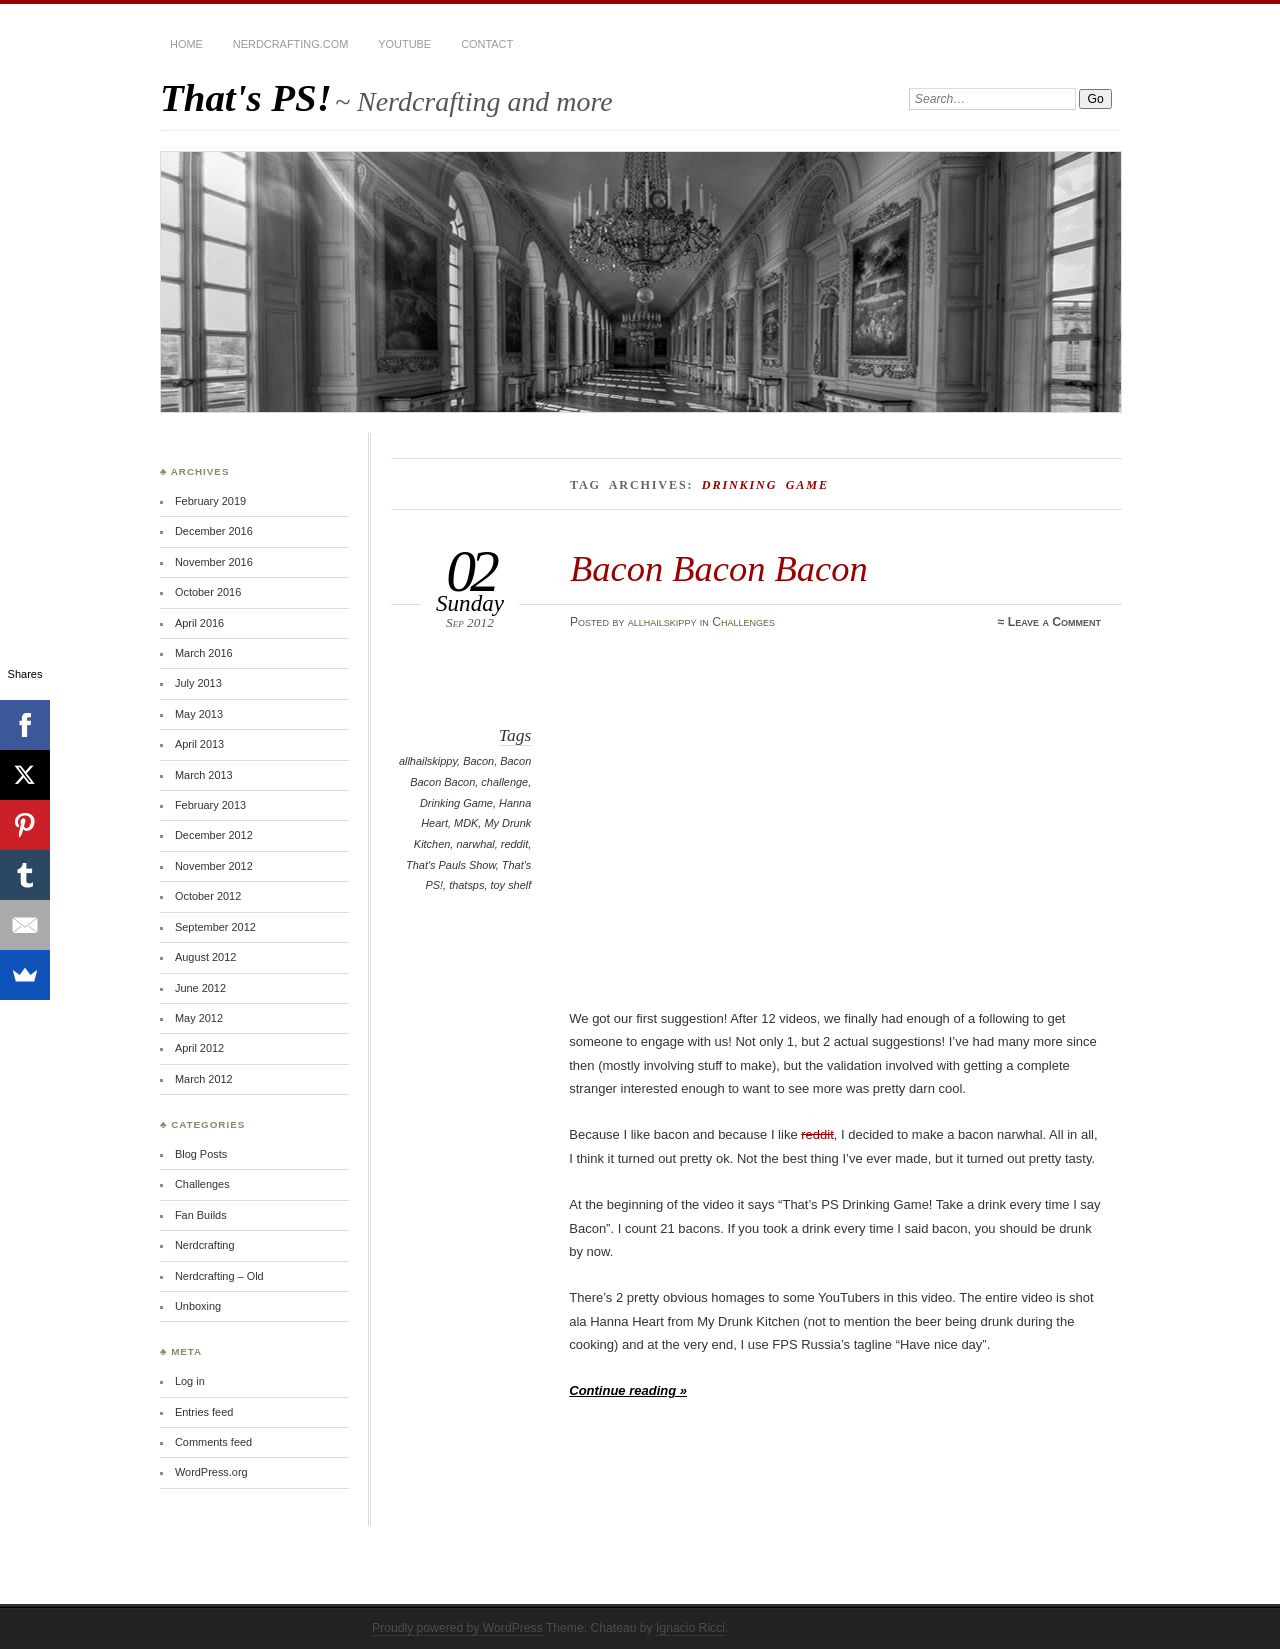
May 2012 (199, 1018)
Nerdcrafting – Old (219, 1276)
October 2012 (208, 896)
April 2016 (199, 623)
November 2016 (214, 562)
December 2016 (214, 531)
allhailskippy (662, 622)
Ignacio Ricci (690, 1628)
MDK (466, 823)
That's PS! (246, 97)
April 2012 (199, 1048)
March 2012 (204, 1079)
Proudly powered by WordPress (457, 1628)
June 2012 (200, 988)
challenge (504, 782)
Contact (487, 44)
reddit (514, 844)
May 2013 (199, 714)
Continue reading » (628, 1390)
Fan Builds (201, 1215)
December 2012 (214, 835)
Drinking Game (456, 803)
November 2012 (214, 866)
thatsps (466, 885)
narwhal (475, 844)
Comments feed (213, 1442)
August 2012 (205, 957)
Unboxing (198, 1306)
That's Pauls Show (451, 865)
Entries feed (204, 1412)
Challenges (743, 622)
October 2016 (208, 592)
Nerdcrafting (205, 1245)
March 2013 (204, 775)
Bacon (478, 761)
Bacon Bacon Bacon (719, 568)
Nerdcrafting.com (290, 44)
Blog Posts (201, 1154)
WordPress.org (211, 1472)
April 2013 (199, 744)
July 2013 (198, 683)
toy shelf (511, 885)
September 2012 (215, 927)
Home (186, 44)
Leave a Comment (1054, 622)
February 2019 (210, 501)
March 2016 (204, 653)
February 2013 (210, 805)
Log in (190, 1381)
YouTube (404, 44)
